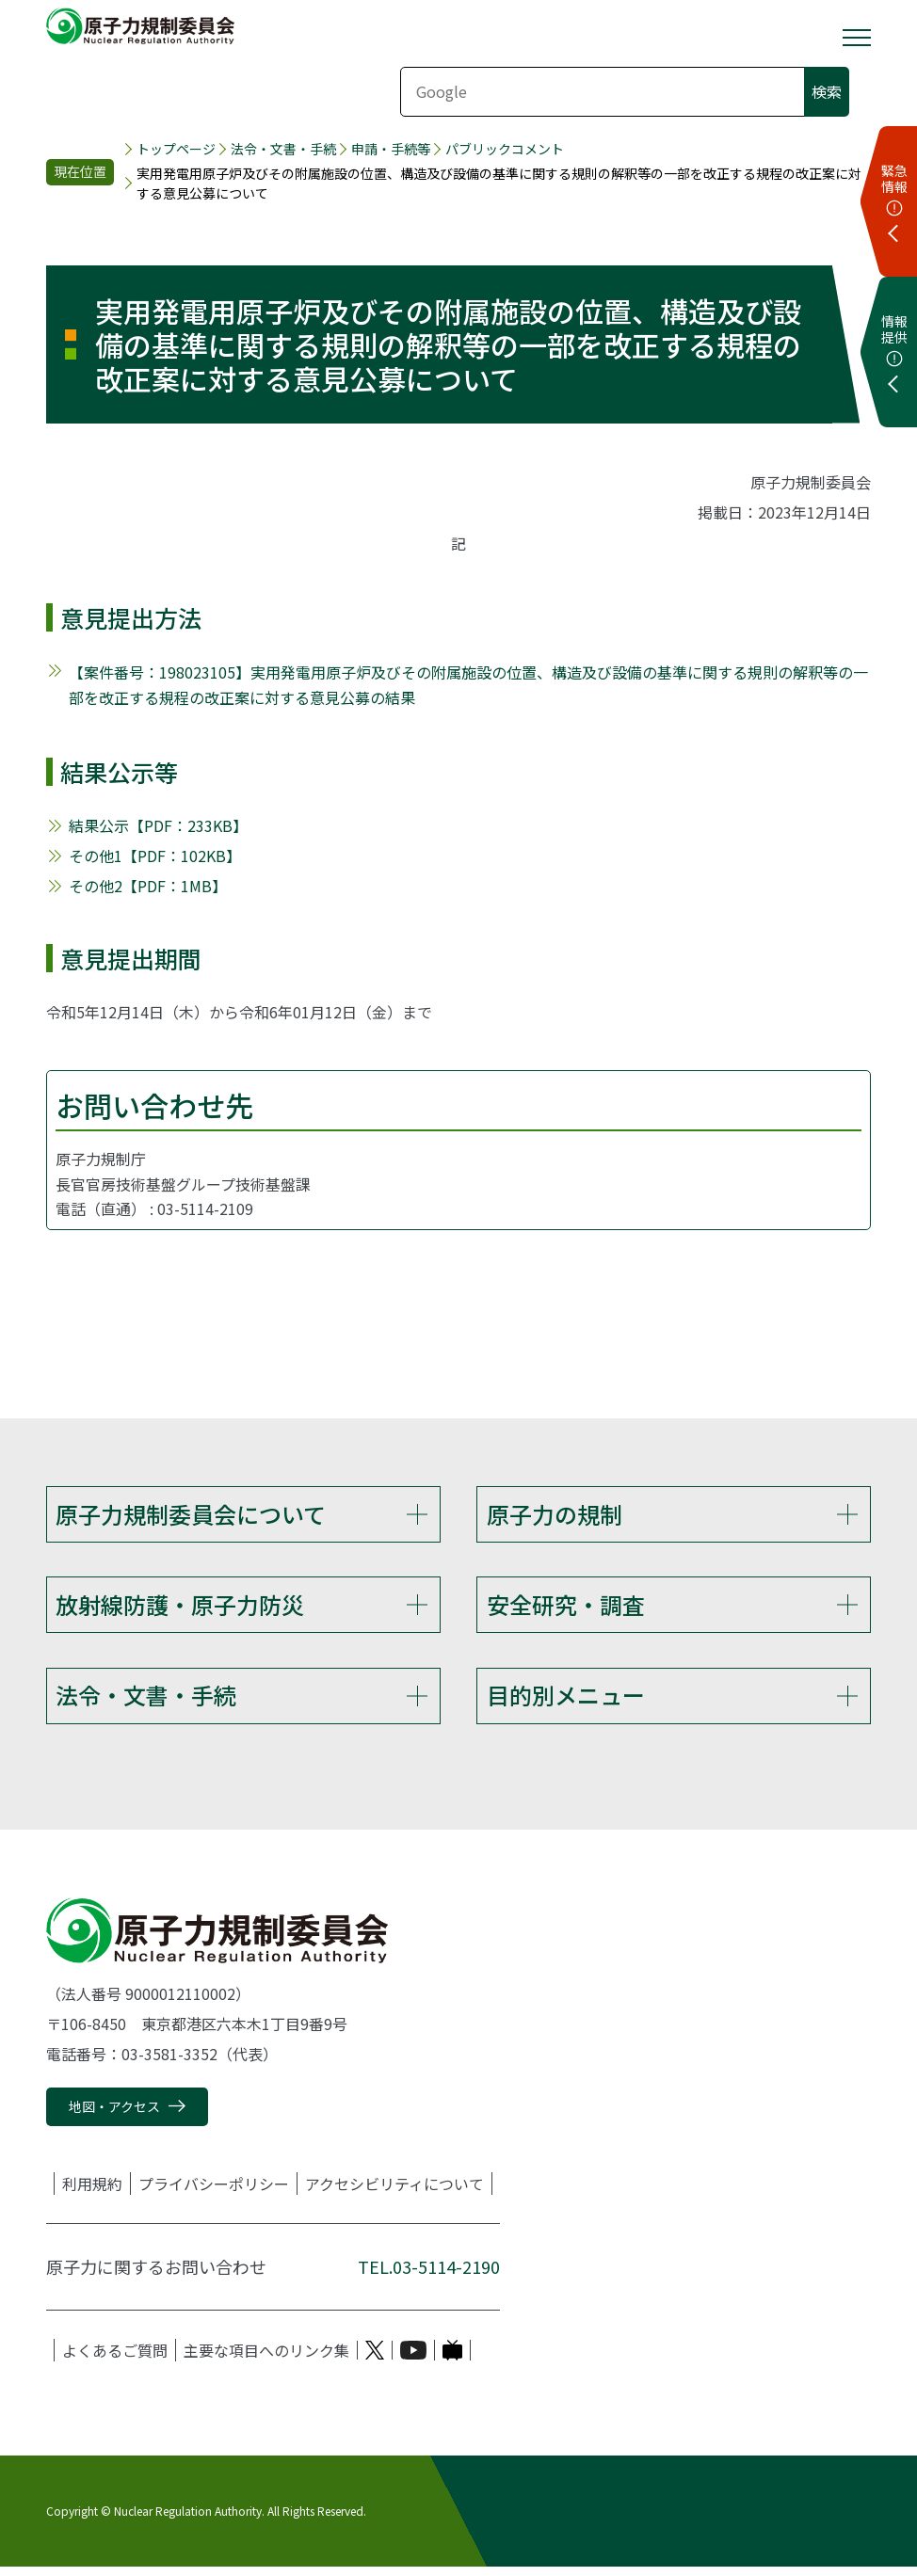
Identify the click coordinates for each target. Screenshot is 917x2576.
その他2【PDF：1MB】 (148, 885)
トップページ (176, 149)
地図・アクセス (114, 2116)
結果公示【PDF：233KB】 (158, 825)
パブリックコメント (504, 149)
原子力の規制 (554, 1513)
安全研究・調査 (566, 1608)
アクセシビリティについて (394, 2194)
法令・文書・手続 (283, 149)
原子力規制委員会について (191, 1513)
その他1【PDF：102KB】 (155, 855)
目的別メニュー (566, 1702)
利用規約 (92, 2194)
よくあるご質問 (115, 2360)
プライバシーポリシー (213, 2194)
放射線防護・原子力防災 (180, 1608)
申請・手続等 (390, 149)
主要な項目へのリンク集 (266, 2360)
